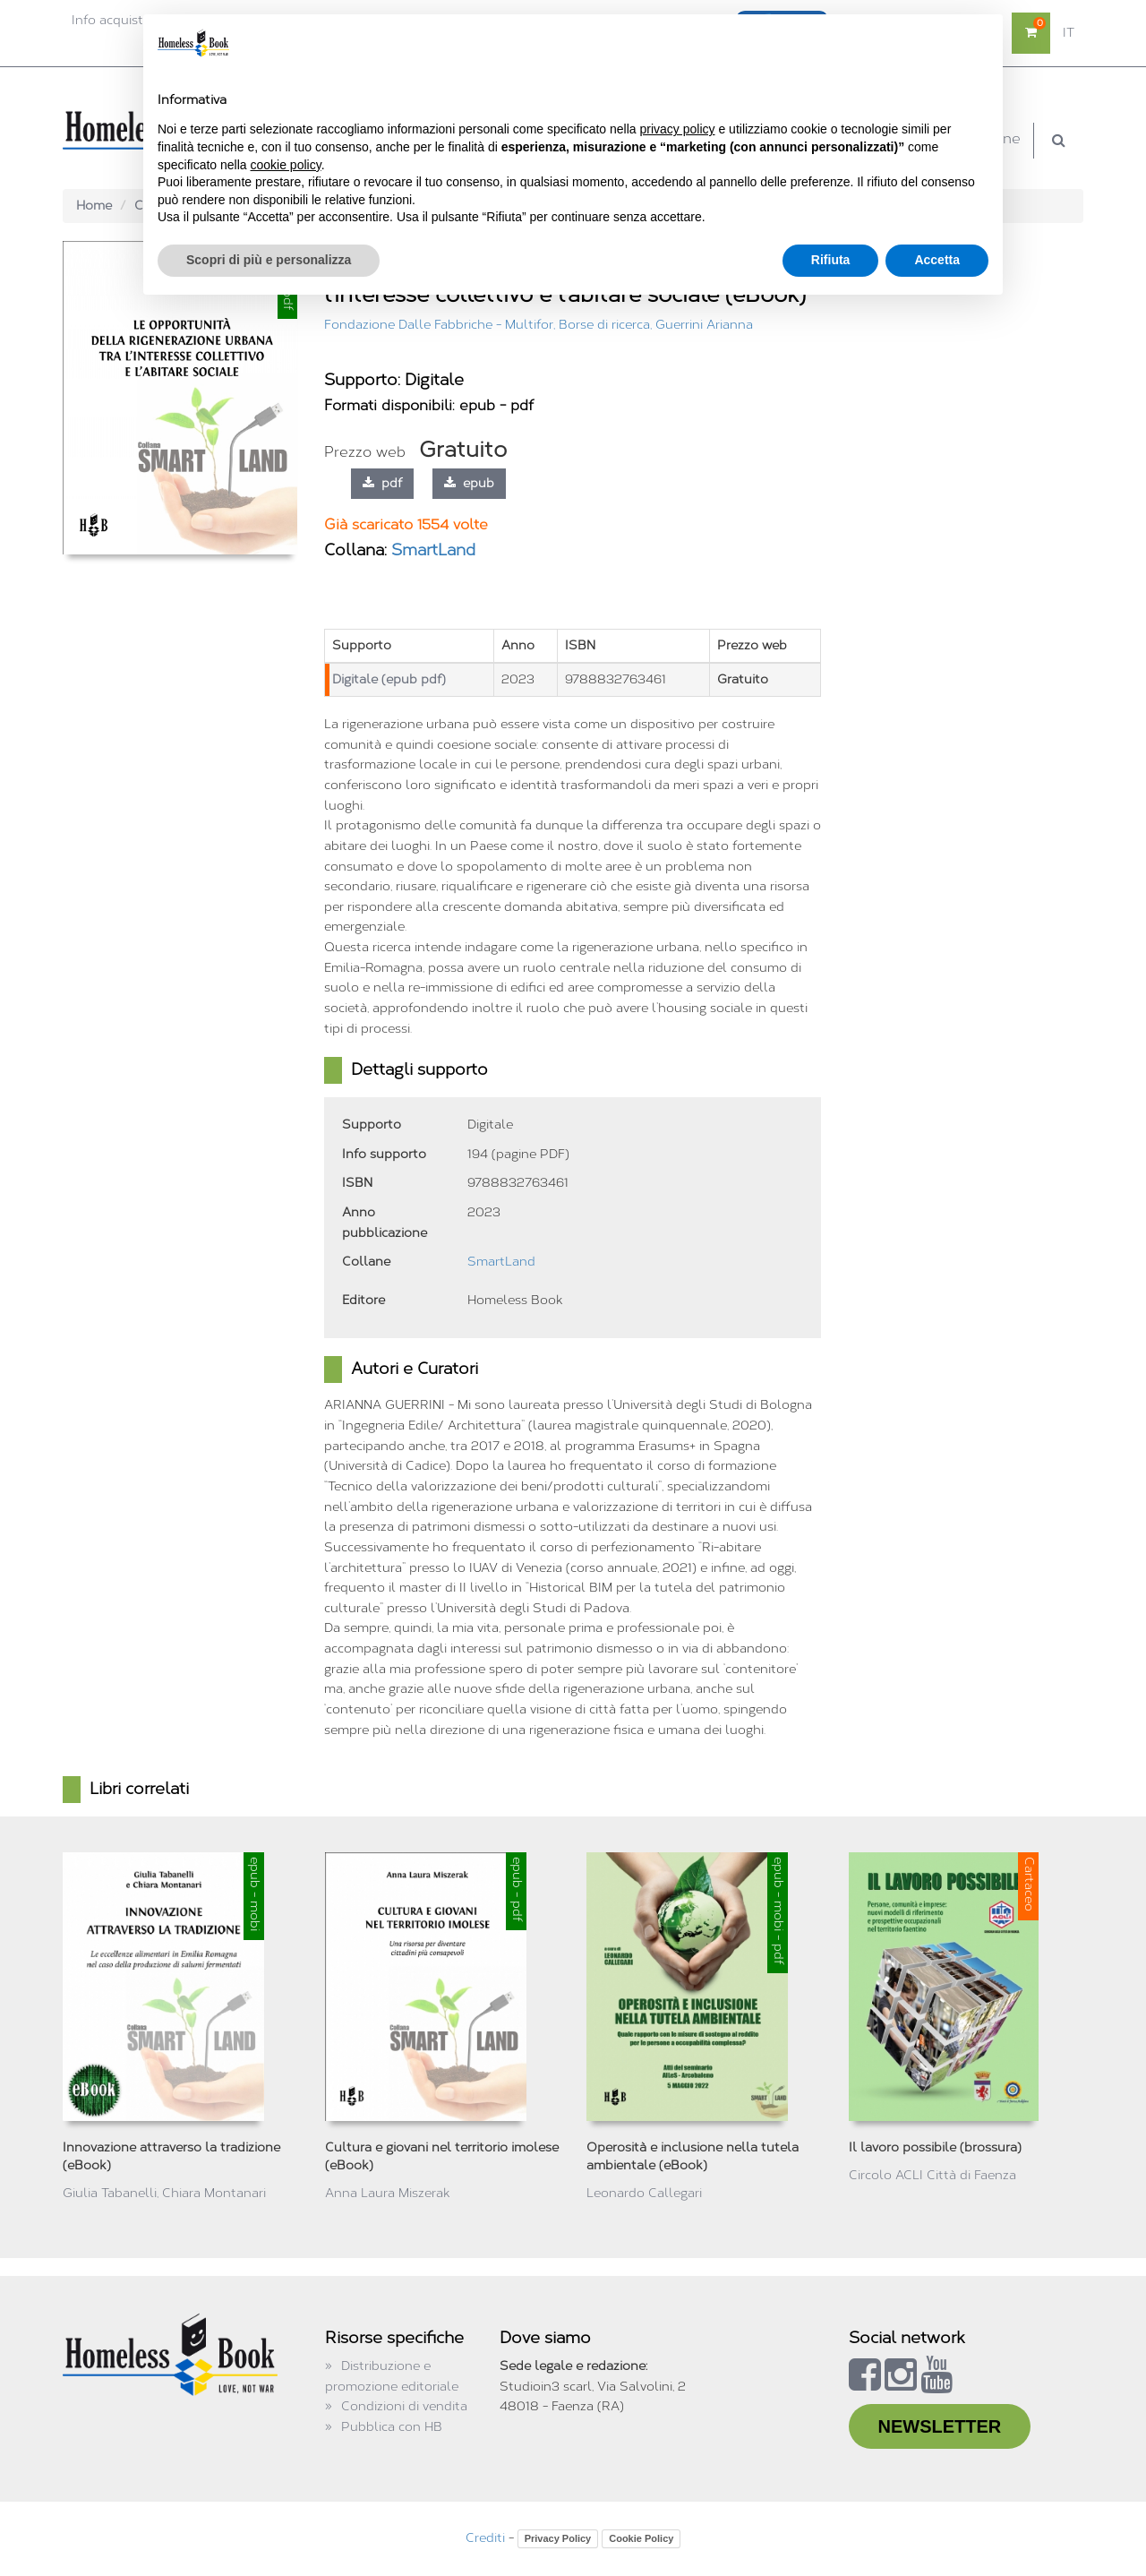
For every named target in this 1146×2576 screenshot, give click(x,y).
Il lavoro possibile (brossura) (935, 2147)
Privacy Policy (558, 2538)
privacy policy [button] (677, 129)
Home (94, 205)
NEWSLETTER (940, 2426)
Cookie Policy (641, 2538)
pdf (382, 483)
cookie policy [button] (286, 165)
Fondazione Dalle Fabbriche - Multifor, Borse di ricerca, (489, 324)
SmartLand (433, 550)
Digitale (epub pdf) (389, 679)
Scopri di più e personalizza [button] (268, 260)
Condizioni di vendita (404, 2406)
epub (469, 483)
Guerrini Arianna (704, 324)
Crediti (485, 2538)
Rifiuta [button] (831, 260)
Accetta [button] (937, 260)
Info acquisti (109, 20)
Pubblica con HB (391, 2426)
